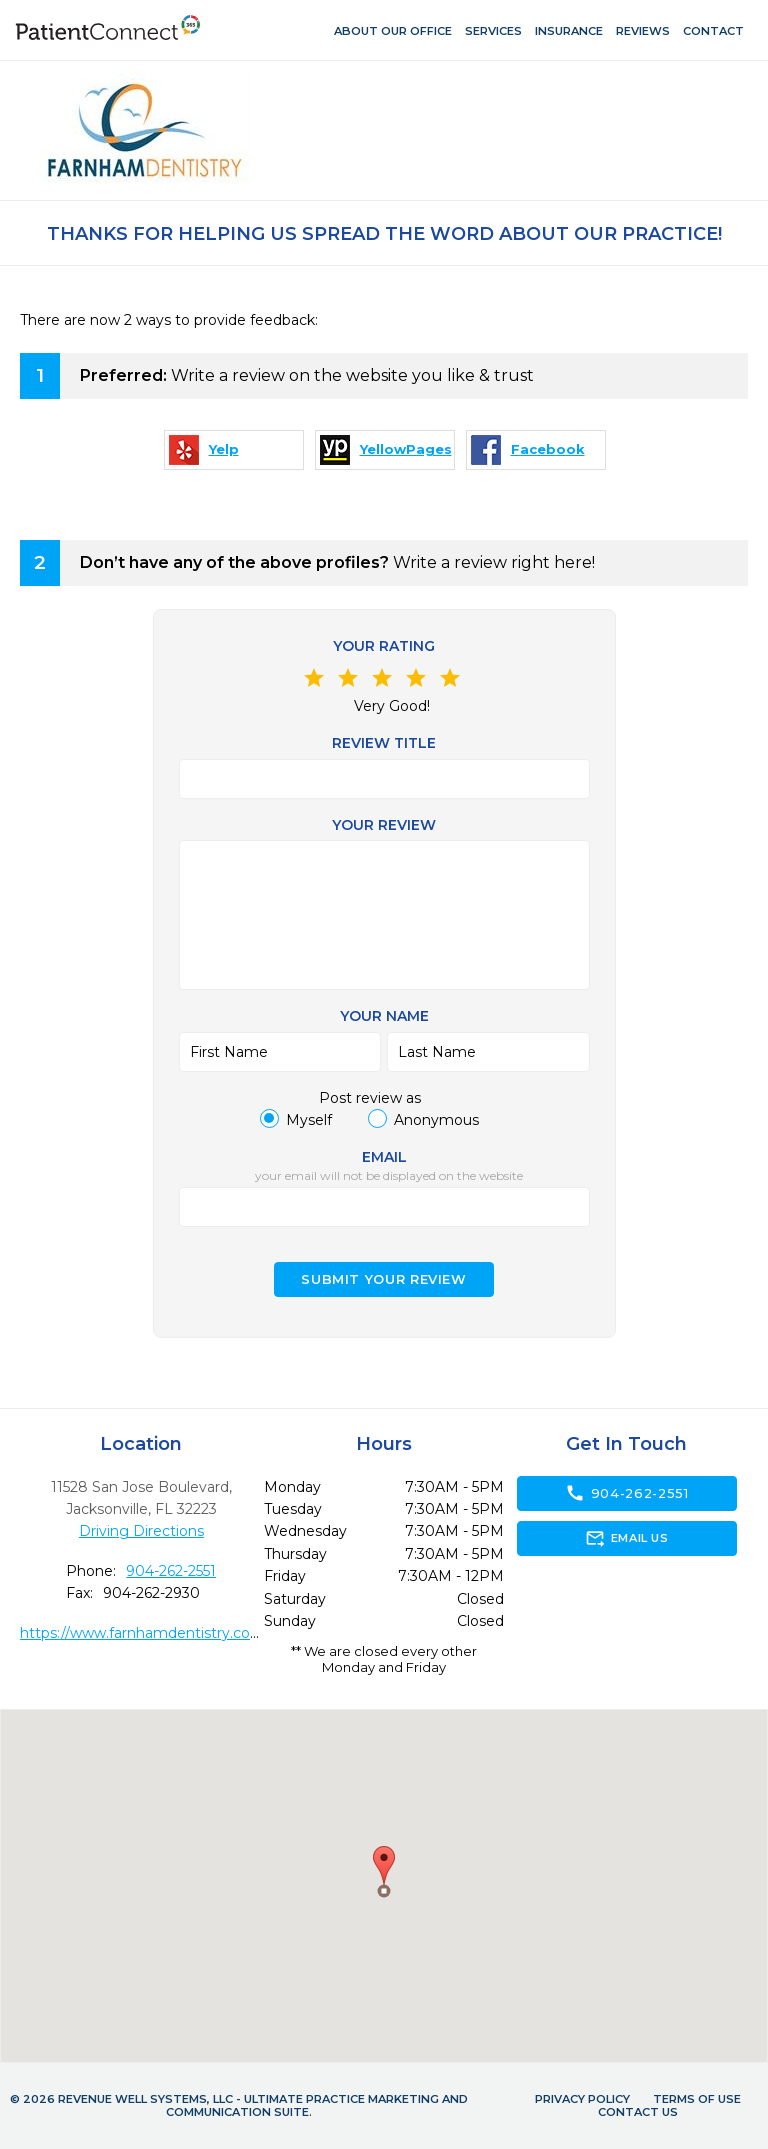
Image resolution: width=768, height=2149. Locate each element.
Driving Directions (141, 1531)
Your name (384, 1016)
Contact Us (638, 2112)
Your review (384, 825)
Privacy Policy (582, 2099)
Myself (309, 1120)
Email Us (626, 1538)
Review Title (384, 743)
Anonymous (436, 1120)
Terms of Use (697, 2099)
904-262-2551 (171, 1571)
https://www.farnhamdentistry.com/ (145, 1633)
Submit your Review (384, 1279)
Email (384, 1157)
